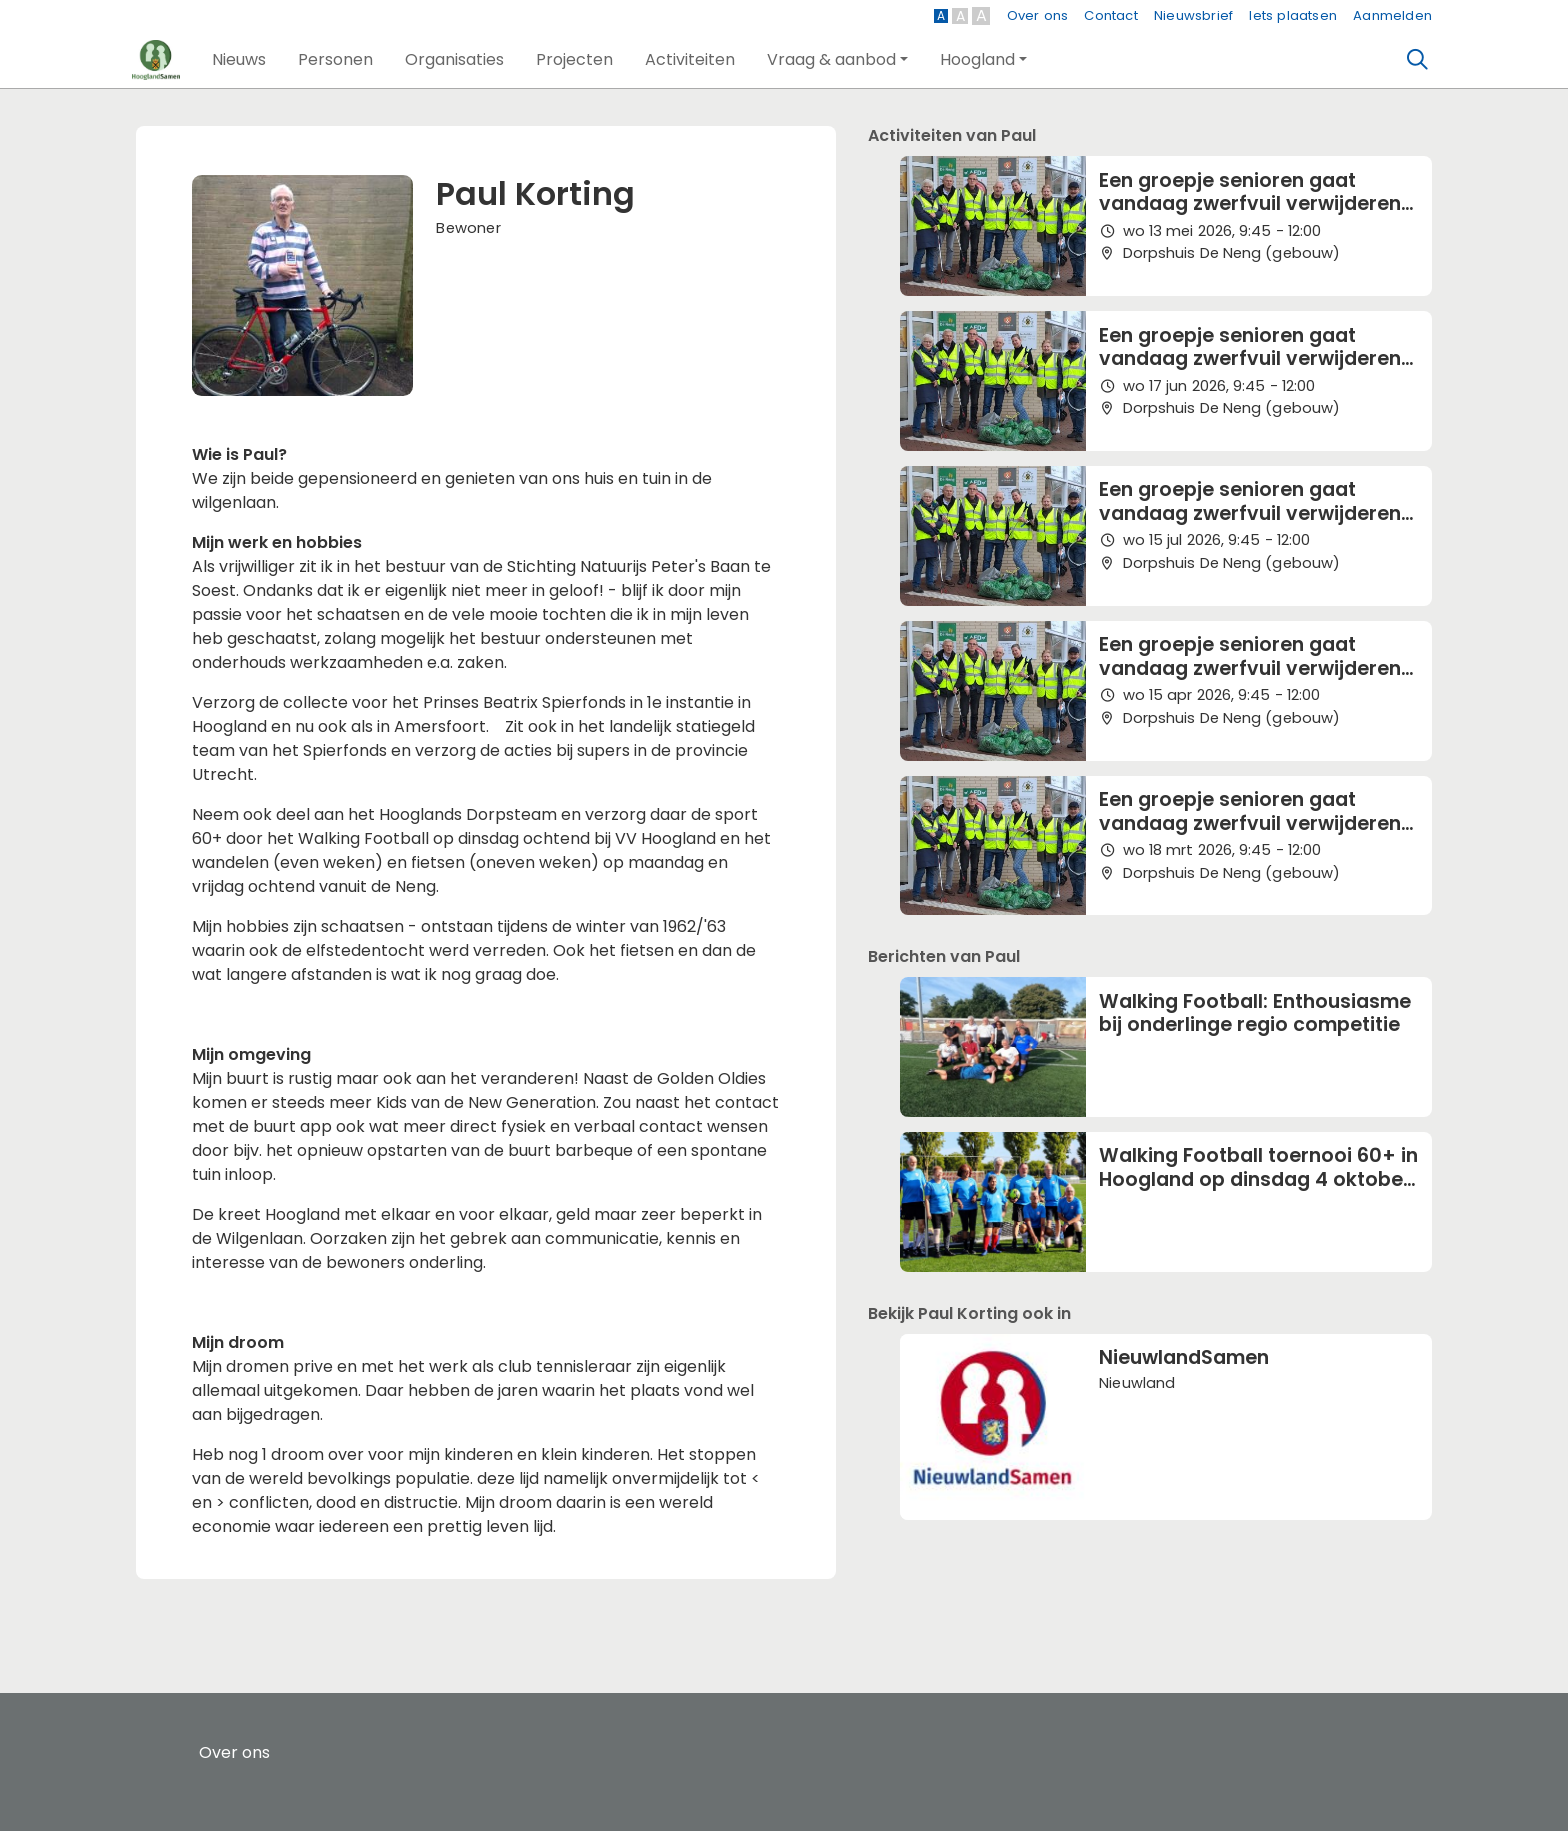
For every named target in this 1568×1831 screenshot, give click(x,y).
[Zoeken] (1418, 60)
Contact (1110, 15)
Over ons (1038, 15)
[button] (239, 60)
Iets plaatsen (1293, 15)
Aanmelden (1392, 15)
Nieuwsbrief (1193, 15)
